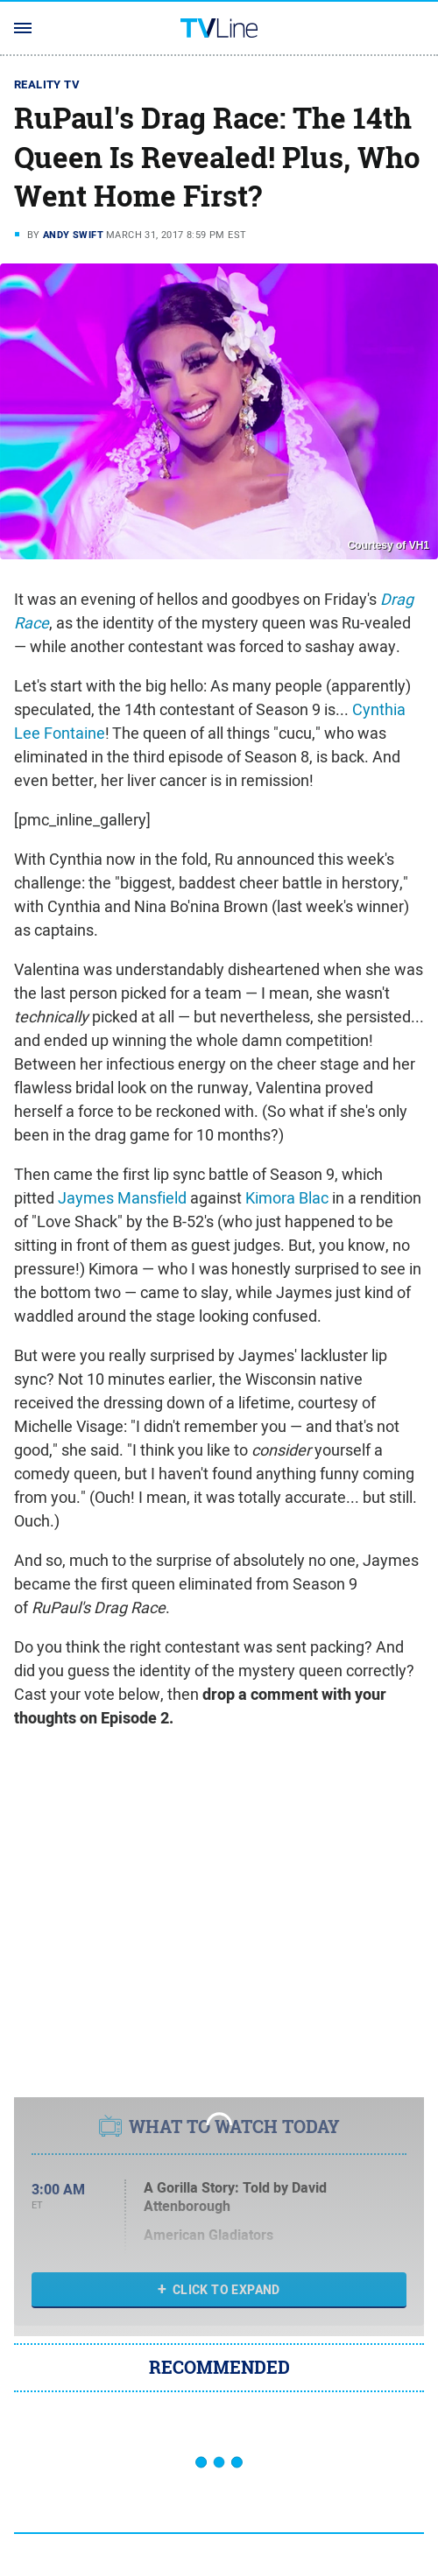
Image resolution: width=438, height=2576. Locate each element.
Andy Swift (73, 235)
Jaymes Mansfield (122, 1198)
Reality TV (47, 84)
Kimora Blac (286, 1198)
